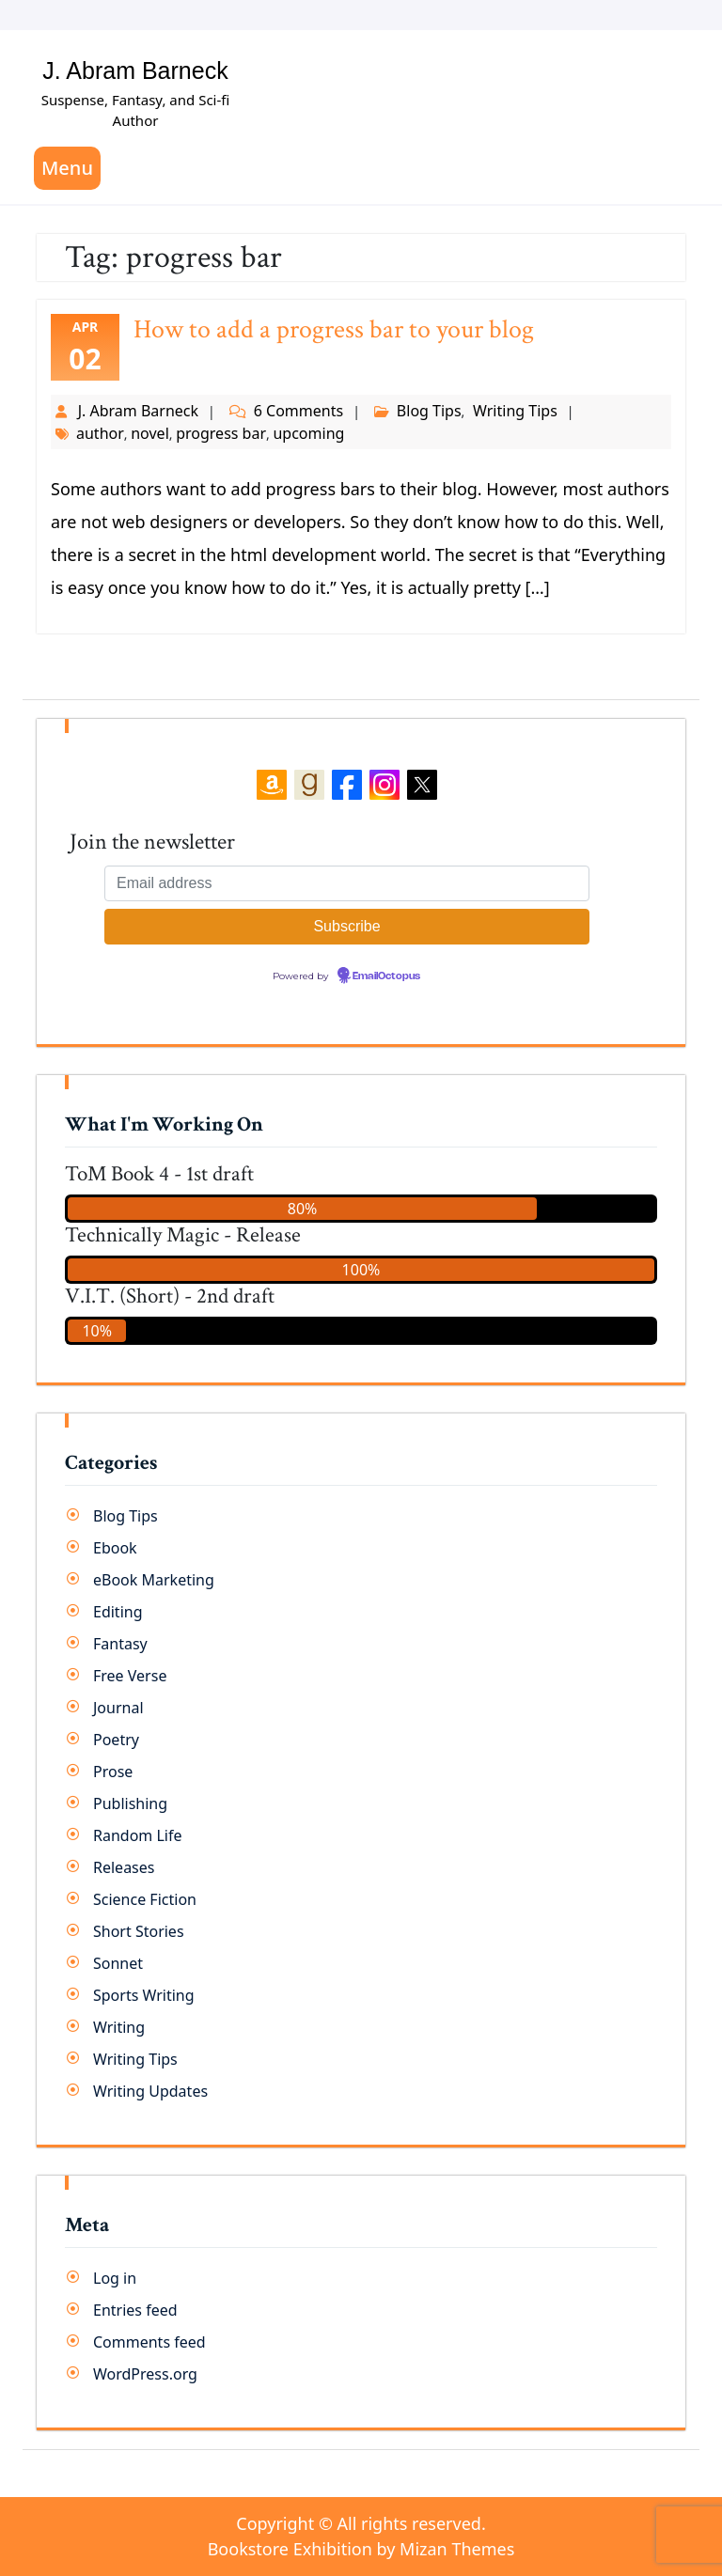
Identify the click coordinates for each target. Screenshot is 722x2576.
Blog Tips (429, 410)
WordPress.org (145, 2374)
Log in (114, 2278)
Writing (119, 2027)
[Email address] (346, 883)
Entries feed (135, 2310)
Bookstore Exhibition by (361, 2548)
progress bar (221, 433)
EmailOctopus (386, 976)
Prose (113, 1771)
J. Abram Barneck (135, 70)
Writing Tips (515, 410)
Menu (67, 167)
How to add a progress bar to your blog (333, 329)
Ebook (115, 1548)
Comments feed (149, 2342)
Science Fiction (144, 1899)
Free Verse (129, 1675)
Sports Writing (144, 1995)
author (100, 433)
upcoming (308, 433)
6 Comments (298, 410)
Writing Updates (150, 2091)
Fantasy (120, 1643)
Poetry (116, 1739)
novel (150, 433)
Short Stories (138, 1931)
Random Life (137, 1835)
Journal (118, 1707)
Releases (123, 1867)
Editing (118, 1611)
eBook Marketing (153, 1579)
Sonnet (118, 1963)
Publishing (130, 1803)
